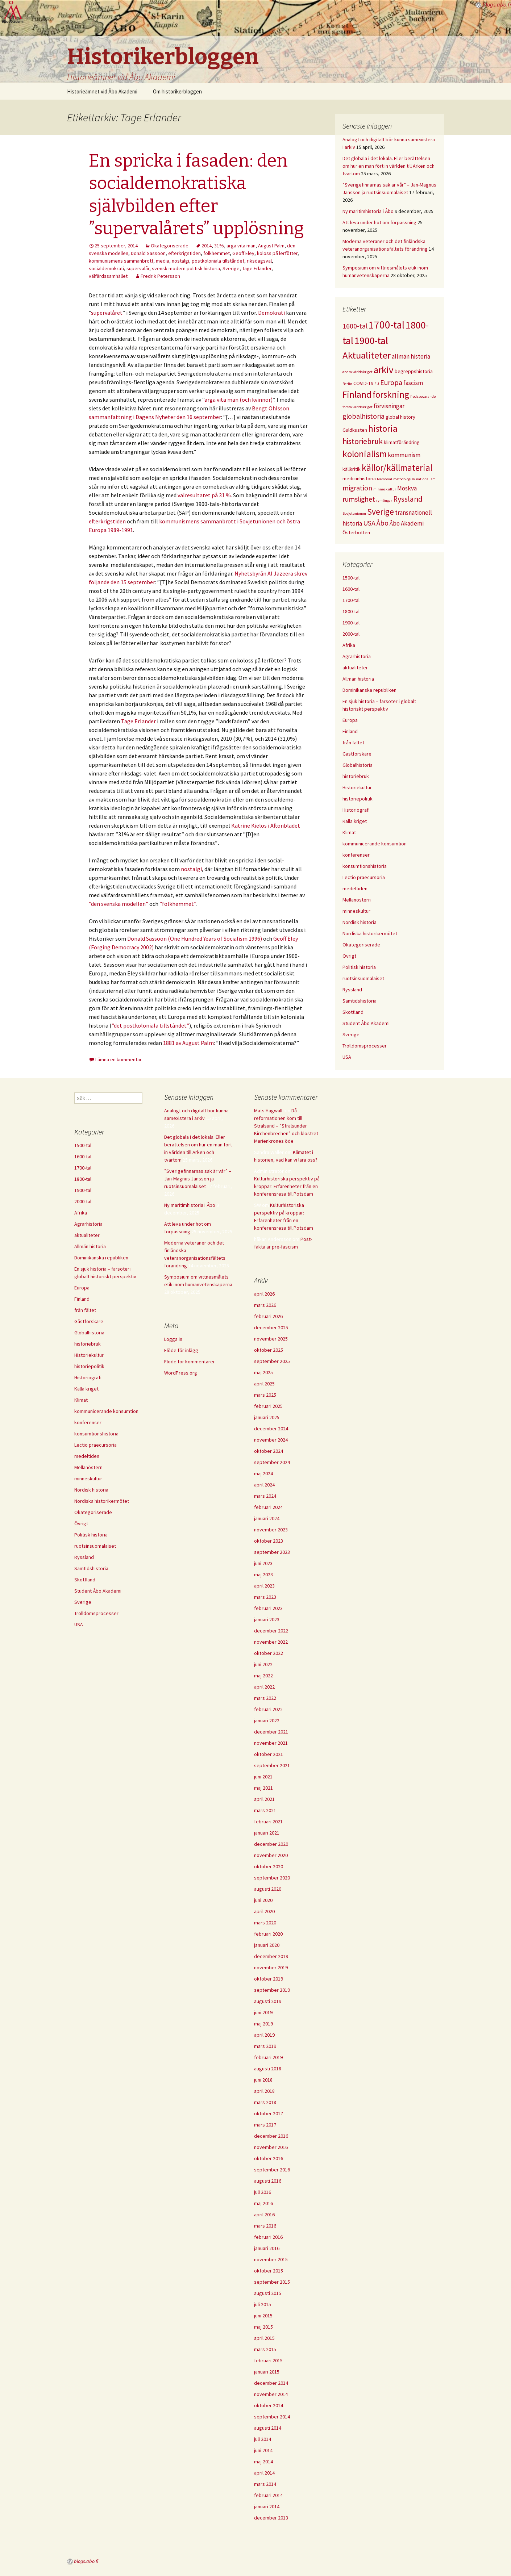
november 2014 (271, 2394)
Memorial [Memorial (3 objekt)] (384, 479)
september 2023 (272, 1552)
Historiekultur (357, 787)
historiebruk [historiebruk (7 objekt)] (362, 441)
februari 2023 (268, 1608)
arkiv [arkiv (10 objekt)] (384, 370)
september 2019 (272, 1990)
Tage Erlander (256, 268)
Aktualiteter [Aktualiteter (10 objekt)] (366, 355)
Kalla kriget (354, 821)
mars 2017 (265, 2124)
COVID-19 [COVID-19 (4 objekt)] (363, 383)
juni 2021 (263, 1776)
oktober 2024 (268, 1451)
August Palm (271, 245)
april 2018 (264, 2091)
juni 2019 (263, 2012)
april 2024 (264, 1484)
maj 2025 (263, 1372)
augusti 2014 (267, 2428)
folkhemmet (216, 253)
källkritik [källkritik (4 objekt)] (351, 469)
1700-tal (351, 600)
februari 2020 (268, 1934)
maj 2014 (263, 2461)
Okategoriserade (169, 245)
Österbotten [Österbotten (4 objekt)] (356, 532)
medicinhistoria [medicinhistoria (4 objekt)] (359, 478)
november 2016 (271, 2147)
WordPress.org (180, 1372)
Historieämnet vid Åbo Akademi (102, 91)
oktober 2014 (268, 2405)
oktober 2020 (268, 1866)
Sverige (231, 268)
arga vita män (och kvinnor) (238, 399)
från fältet (353, 742)
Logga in (173, 1339)
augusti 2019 (267, 2001)
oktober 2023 (268, 1541)
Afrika (348, 645)
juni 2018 (263, 2080)
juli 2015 (262, 2304)
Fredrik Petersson (160, 276)
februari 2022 (268, 1709)
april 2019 (264, 2035)
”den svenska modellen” (118, 903)
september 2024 (272, 1462)
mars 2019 (265, 2046)
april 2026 (264, 1294)
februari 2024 (268, 1507)
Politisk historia (359, 967)
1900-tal (351, 622)
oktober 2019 (268, 1978)
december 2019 (271, 1956)
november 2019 (271, 1967)
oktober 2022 (268, 1653)
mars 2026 (265, 1305)
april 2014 (264, 2473)
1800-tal (351, 611)
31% (219, 245)
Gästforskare (356, 753)
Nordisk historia (359, 922)
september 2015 (272, 2282)
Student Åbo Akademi (366, 1023)
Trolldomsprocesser (364, 1045)
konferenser (356, 855)
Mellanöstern (356, 899)
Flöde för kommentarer (189, 1361)
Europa (350, 720)
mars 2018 (265, 2102)
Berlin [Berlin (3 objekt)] (347, 383)
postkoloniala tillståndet (218, 261)
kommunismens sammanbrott (121, 261)
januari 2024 (266, 1518)
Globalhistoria (357, 765)
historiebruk (355, 776)
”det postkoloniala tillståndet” (150, 1025)
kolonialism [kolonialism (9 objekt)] (364, 454)
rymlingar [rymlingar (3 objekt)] (384, 500)
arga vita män (241, 245)
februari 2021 (268, 1821)
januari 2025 (266, 1417)
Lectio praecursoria (363, 877)
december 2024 (271, 1428)
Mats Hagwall (268, 1110)
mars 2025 (265, 1395)
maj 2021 (263, 1788)
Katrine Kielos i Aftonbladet (265, 825)
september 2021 (272, 1765)
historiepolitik (357, 798)
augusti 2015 (267, 2293)
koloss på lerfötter (277, 253)
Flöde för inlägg (181, 1350)
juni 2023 (263, 1563)
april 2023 (264, 1585)
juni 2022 (263, 1664)
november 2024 (271, 1440)
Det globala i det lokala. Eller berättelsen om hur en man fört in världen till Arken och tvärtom (388, 166)
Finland (350, 731)
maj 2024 (263, 1473)
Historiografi (356, 810)
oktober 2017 (268, 2113)
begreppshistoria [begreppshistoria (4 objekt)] (414, 371)
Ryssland (352, 989)
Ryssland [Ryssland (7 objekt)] (408, 499)
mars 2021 (265, 1810)
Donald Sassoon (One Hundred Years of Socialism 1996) (194, 938)
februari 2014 (268, 2495)
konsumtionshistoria (364, 866)
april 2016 (264, 2214)
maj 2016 (263, 2203)
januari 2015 (266, 2371)
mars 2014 (265, 2484)
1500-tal (351, 577)
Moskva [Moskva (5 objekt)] (407, 488)
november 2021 (271, 1743)
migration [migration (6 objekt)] (357, 488)
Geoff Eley (243, 253)
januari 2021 (266, 1832)
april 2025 (264, 1383)
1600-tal (351, 589)
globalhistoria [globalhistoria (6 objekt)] (363, 416)
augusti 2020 (267, 1889)
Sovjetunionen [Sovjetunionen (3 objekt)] (354, 513)
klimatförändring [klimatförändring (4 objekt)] (402, 442)
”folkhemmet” (177, 903)
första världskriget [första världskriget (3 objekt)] (357, 407)
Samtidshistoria (359, 1001)
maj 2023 (263, 1574)
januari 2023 (266, 1619)
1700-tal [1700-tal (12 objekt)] (386, 324)
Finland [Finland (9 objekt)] (356, 394)
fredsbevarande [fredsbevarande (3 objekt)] (423, 396)
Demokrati (272, 312)
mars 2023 (265, 1597)
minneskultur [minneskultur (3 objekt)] (384, 489)
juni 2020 (263, 1900)
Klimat (349, 832)
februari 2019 (268, 2057)
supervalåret (106, 312)
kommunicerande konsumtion (374, 843)
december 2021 (271, 1731)
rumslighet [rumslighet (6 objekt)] (358, 499)
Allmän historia (358, 679)
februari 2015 (268, 2360)
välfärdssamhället (108, 276)
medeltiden (354, 888)
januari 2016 (266, 2248)
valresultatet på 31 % (204, 495)
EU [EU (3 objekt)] (376, 383)
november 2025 (271, 1338)
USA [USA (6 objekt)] (369, 523)
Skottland (352, 1012)
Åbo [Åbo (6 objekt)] (383, 523)
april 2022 (264, 1687)
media (162, 261)
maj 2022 (263, 1675)
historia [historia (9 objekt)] (383, 428)
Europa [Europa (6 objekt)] (391, 382)
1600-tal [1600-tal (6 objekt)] (354, 326)
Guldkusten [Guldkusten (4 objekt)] (354, 430)
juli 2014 (262, 2439)
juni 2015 (263, 2315)
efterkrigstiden (184, 253)
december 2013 (271, 2517)
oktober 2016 (268, 2158)
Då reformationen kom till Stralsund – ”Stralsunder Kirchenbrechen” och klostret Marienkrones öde (286, 1125)
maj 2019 (263, 2023)
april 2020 (264, 1911)
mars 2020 (265, 1922)
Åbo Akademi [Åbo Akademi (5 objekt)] (407, 523)
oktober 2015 (268, 2270)
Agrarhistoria (356, 656)
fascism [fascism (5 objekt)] (413, 383)
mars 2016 (265, 2225)
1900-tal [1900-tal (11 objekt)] (371, 340)
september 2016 (272, 2169)
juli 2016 (262, 2192)
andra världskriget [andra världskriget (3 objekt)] (357, 371)
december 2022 (271, 1630)
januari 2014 (266, 2506)
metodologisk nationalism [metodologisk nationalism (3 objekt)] (414, 479)
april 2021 (264, 1799)
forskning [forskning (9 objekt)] (391, 394)
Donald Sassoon (148, 253)
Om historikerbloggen (177, 91)
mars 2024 (265, 1496)
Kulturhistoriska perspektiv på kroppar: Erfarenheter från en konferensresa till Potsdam (287, 1186)
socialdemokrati (106, 268)
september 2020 (272, 1877)
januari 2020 (266, 1945)
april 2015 (264, 2338)
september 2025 (272, 1361)
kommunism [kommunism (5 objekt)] (404, 455)
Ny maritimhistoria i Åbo (368, 211)
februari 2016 (268, 2237)
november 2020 (271, 1855)
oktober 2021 (268, 1754)
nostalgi (180, 261)
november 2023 (271, 1529)
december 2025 (271, 1327)
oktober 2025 (268, 1350)
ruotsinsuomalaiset (363, 978)
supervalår (137, 268)
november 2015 (271, 2259)
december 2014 (271, 2383)
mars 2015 (265, 2349)
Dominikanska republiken (369, 690)
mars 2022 (265, 1698)
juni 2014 (263, 2450)
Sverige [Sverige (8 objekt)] (380, 511)
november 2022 (271, 1642)
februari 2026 (268, 1316)
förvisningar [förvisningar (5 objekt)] (389, 406)
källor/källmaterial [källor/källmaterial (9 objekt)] (397, 467)
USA (346, 1057)
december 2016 (271, 2136)
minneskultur (356, 911)
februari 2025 (268, 1406)
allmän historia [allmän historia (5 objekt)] (411, 356)
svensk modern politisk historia (186, 268)
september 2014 (272, 2416)
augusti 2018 (267, 2068)
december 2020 (271, 1844)
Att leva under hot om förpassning (379, 222)
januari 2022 (266, 1720)
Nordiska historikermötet (369, 933)
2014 (207, 245)
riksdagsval (259, 261)
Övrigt (349, 956)
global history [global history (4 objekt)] (400, 417)
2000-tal (351, 634)
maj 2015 (263, 2327)
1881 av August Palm (188, 1042)
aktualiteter (355, 667)
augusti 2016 (267, 2181)
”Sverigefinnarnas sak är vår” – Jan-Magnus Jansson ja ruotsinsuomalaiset (197, 1178)
